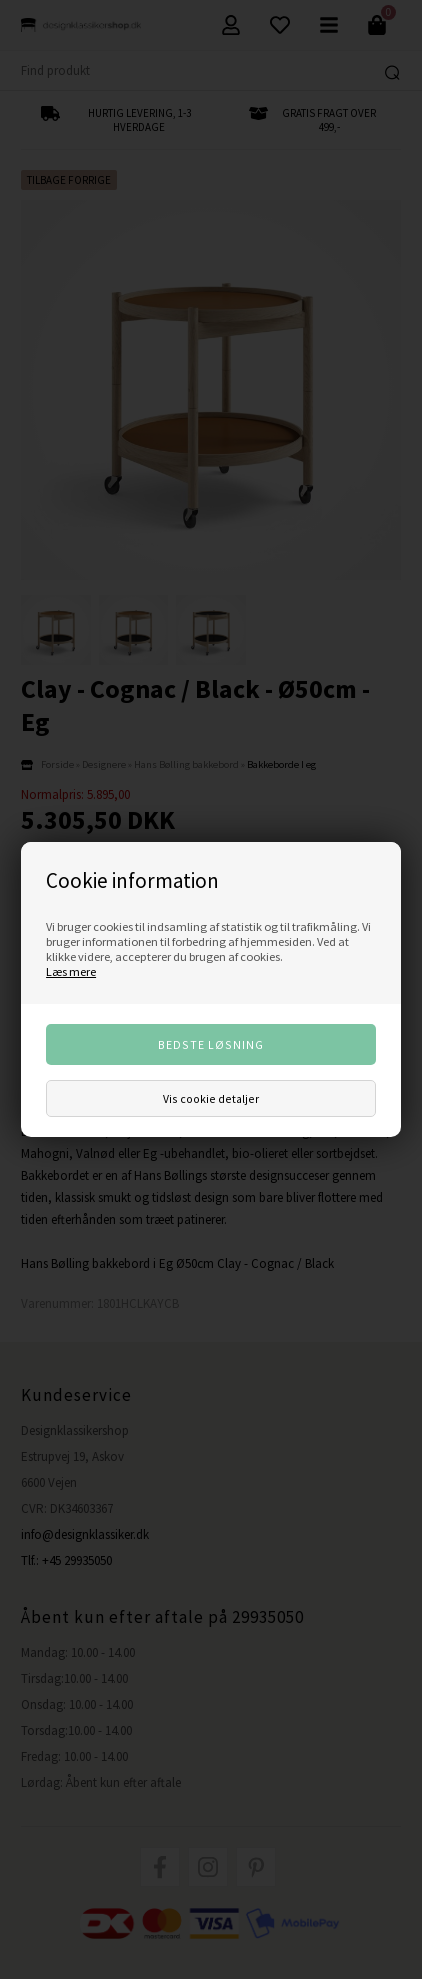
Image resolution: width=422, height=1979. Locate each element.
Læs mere (71, 971)
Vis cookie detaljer (211, 1098)
